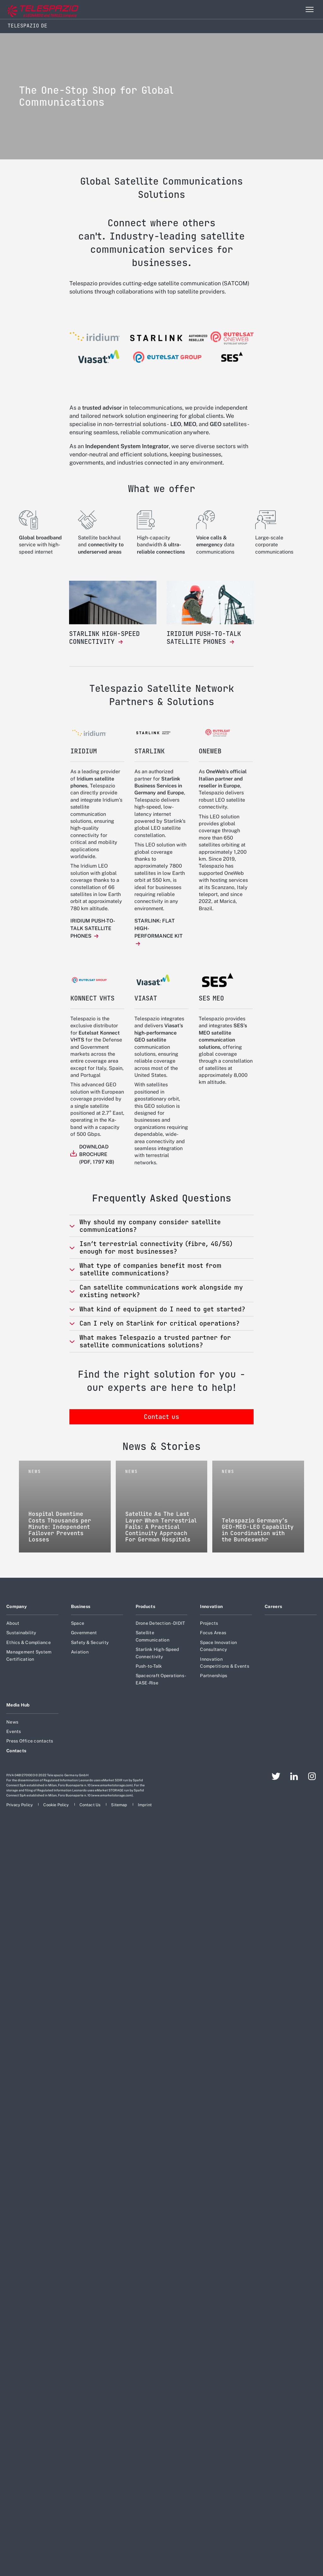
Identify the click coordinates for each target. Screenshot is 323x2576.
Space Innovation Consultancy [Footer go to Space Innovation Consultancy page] (218, 1646)
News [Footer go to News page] (12, 1721)
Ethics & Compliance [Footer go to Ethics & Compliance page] (28, 1642)
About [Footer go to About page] (12, 1623)
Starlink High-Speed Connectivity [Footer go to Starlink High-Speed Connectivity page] (157, 1653)
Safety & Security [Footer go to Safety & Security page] (90, 1642)
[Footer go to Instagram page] (312, 1776)
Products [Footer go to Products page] (145, 1606)
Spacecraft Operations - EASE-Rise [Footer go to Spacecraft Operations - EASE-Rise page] (161, 1679)
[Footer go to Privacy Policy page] (20, 1804)
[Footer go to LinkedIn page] (294, 1776)
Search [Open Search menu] (295, 9)
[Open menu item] (309, 9)
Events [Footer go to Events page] (13, 1731)
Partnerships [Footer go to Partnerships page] (213, 1675)
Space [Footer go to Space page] (77, 1623)
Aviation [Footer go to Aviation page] (80, 1651)
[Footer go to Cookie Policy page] (56, 1804)
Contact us (161, 1417)
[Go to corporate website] (31, 9)
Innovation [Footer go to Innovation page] (211, 1606)
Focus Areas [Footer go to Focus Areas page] (213, 1632)
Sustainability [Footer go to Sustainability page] (21, 1632)
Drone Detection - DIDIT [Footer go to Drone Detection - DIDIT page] (160, 1623)
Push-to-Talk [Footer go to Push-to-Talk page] (149, 1666)
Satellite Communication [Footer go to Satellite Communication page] (152, 1636)
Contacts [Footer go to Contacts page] (16, 1750)
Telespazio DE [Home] (27, 25)
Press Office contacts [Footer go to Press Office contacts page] (29, 1740)
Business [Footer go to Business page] (80, 1606)
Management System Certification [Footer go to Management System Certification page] (28, 1655)
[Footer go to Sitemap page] (119, 1804)
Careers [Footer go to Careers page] (273, 1606)
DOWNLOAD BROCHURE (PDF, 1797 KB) (96, 1154)
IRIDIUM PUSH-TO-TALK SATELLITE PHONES (92, 928)
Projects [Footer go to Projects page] (209, 1623)
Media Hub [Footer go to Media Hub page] (18, 1704)
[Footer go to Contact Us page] (90, 1804)
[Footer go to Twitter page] (276, 1776)
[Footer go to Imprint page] (145, 1804)
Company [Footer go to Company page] (16, 1606)
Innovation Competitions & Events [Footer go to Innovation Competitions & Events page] (224, 1663)
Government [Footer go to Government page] (84, 1632)
